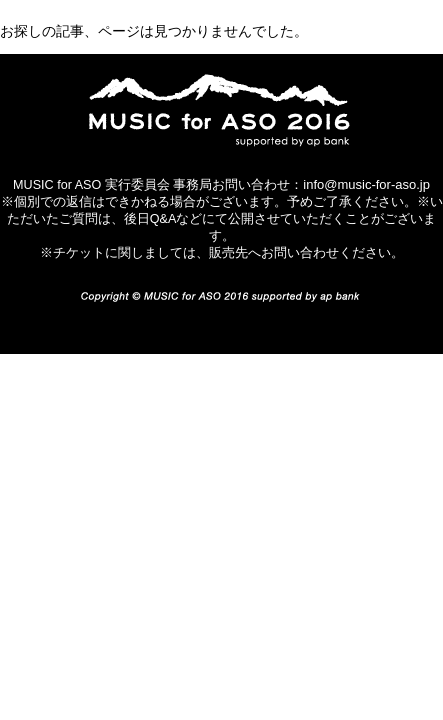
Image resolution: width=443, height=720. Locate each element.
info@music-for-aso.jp (366, 184)
